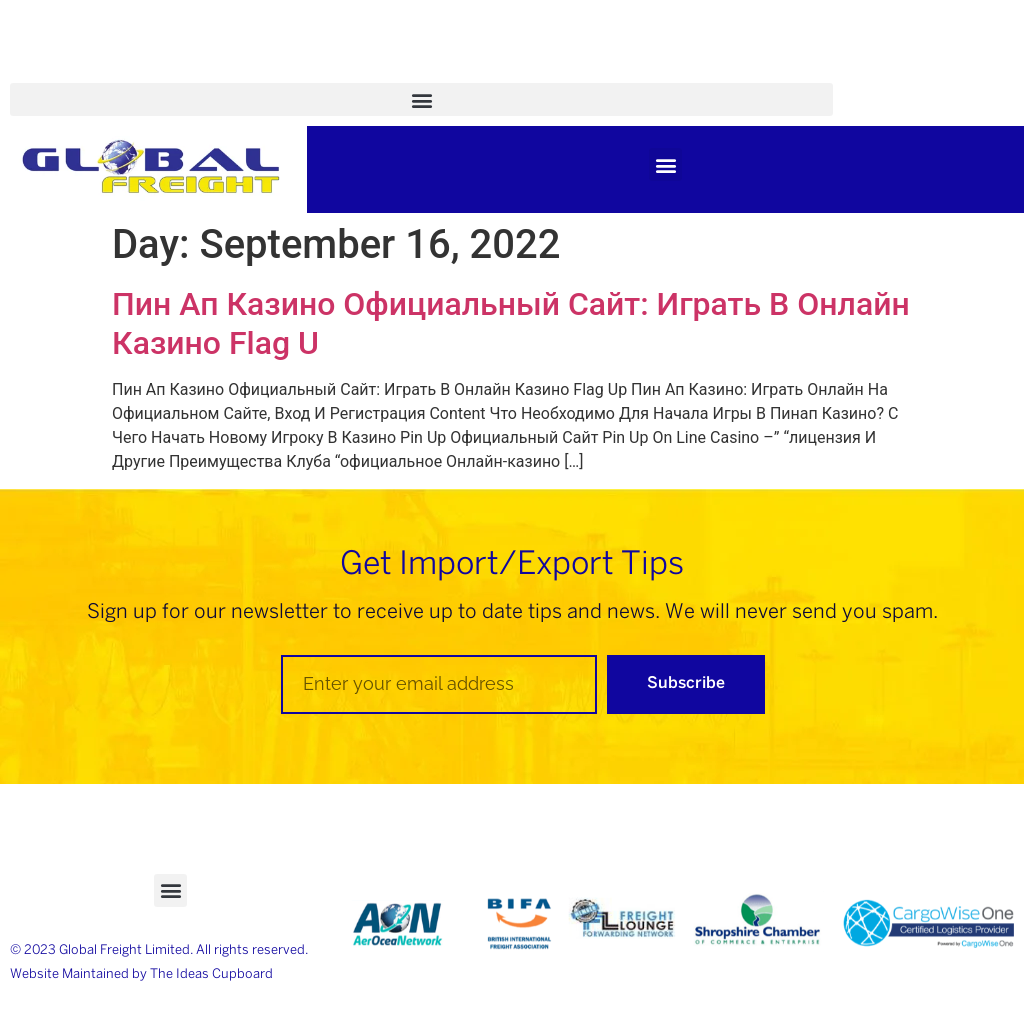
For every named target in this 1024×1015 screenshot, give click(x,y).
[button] (421, 99)
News (410, 71)
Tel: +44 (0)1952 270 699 (719, 71)
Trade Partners (528, 71)
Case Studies (190, 71)
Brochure (314, 71)
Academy (65, 71)
